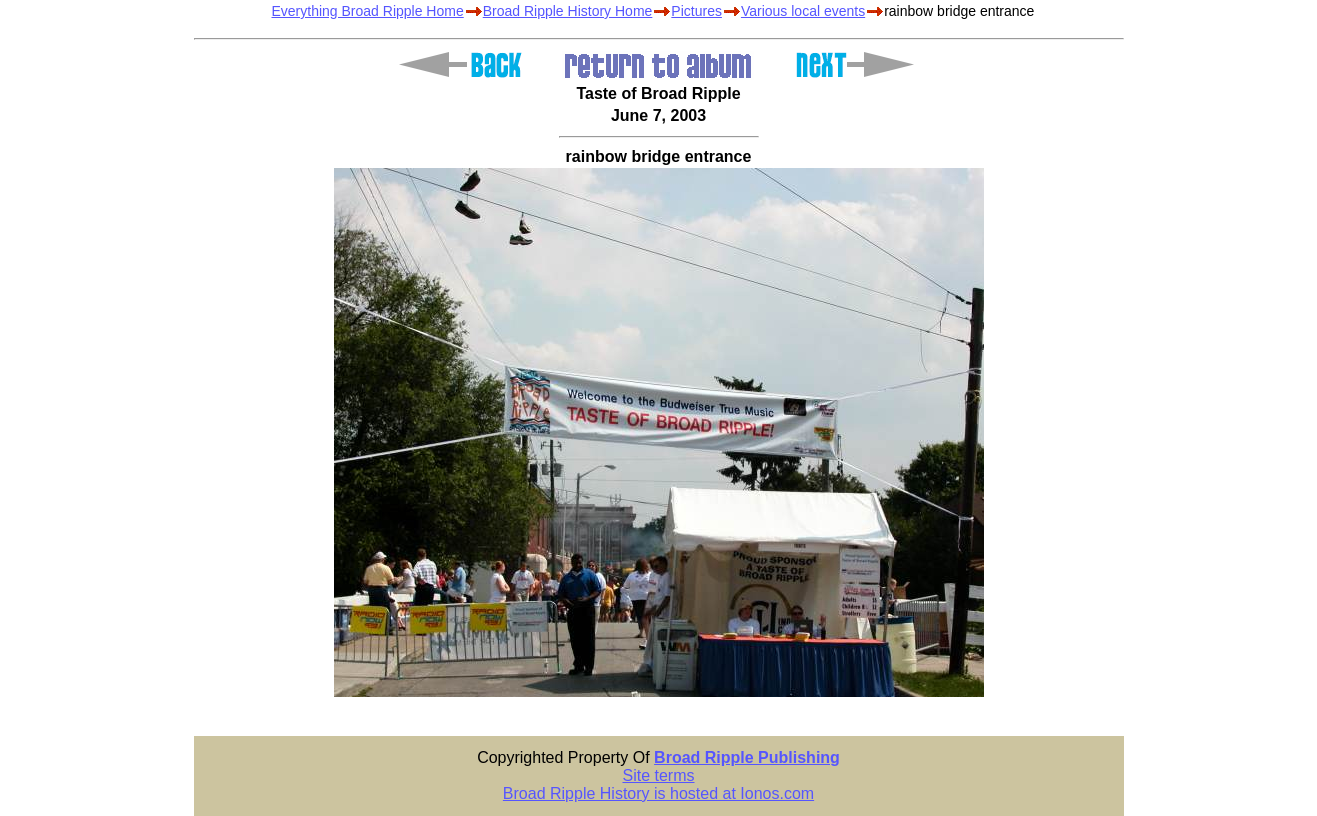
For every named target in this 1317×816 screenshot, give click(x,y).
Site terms (658, 775)
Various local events (803, 11)
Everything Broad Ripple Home (368, 11)
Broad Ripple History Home (568, 11)
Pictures (696, 11)
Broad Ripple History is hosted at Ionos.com (658, 793)
